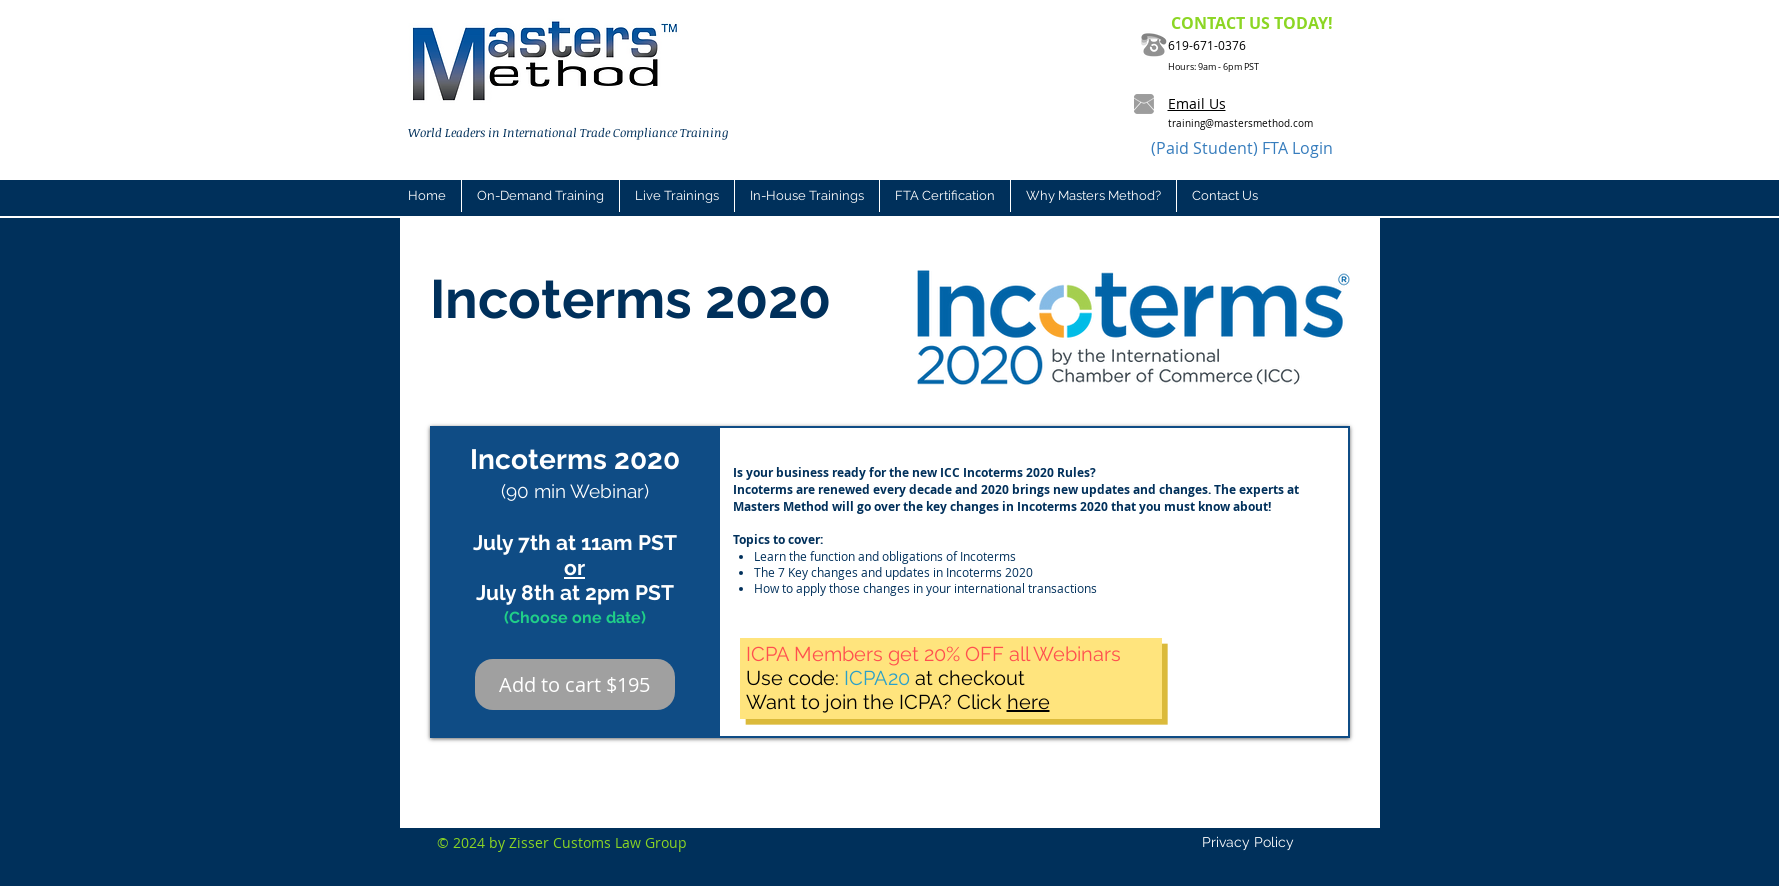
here (1028, 702)
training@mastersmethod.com (1240, 123)
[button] (676, 196)
